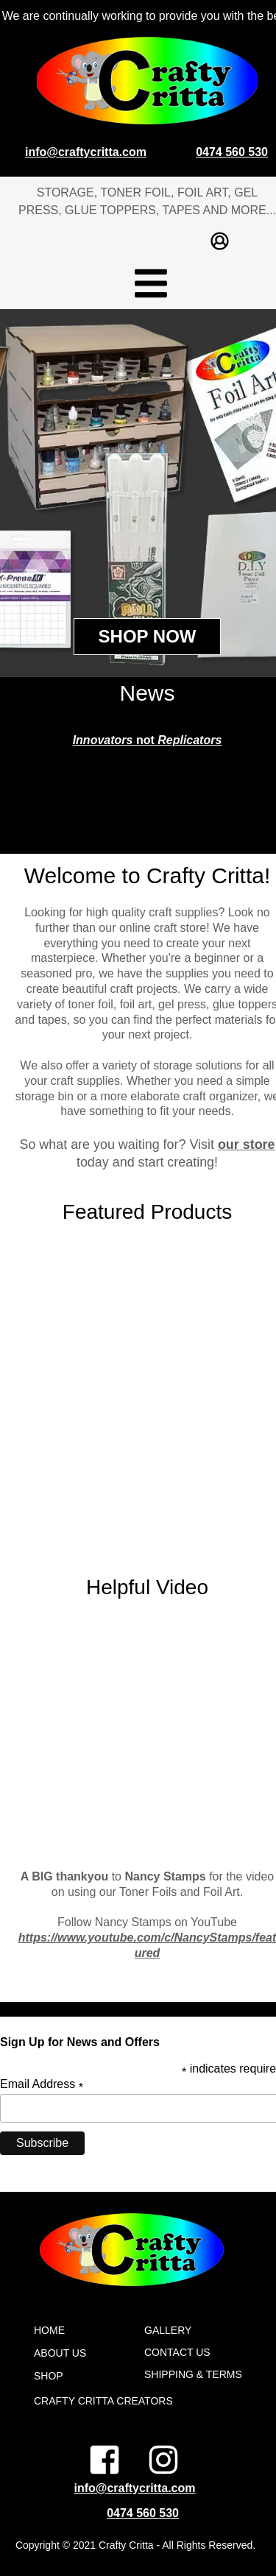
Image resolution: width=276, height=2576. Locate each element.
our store (246, 1144)
